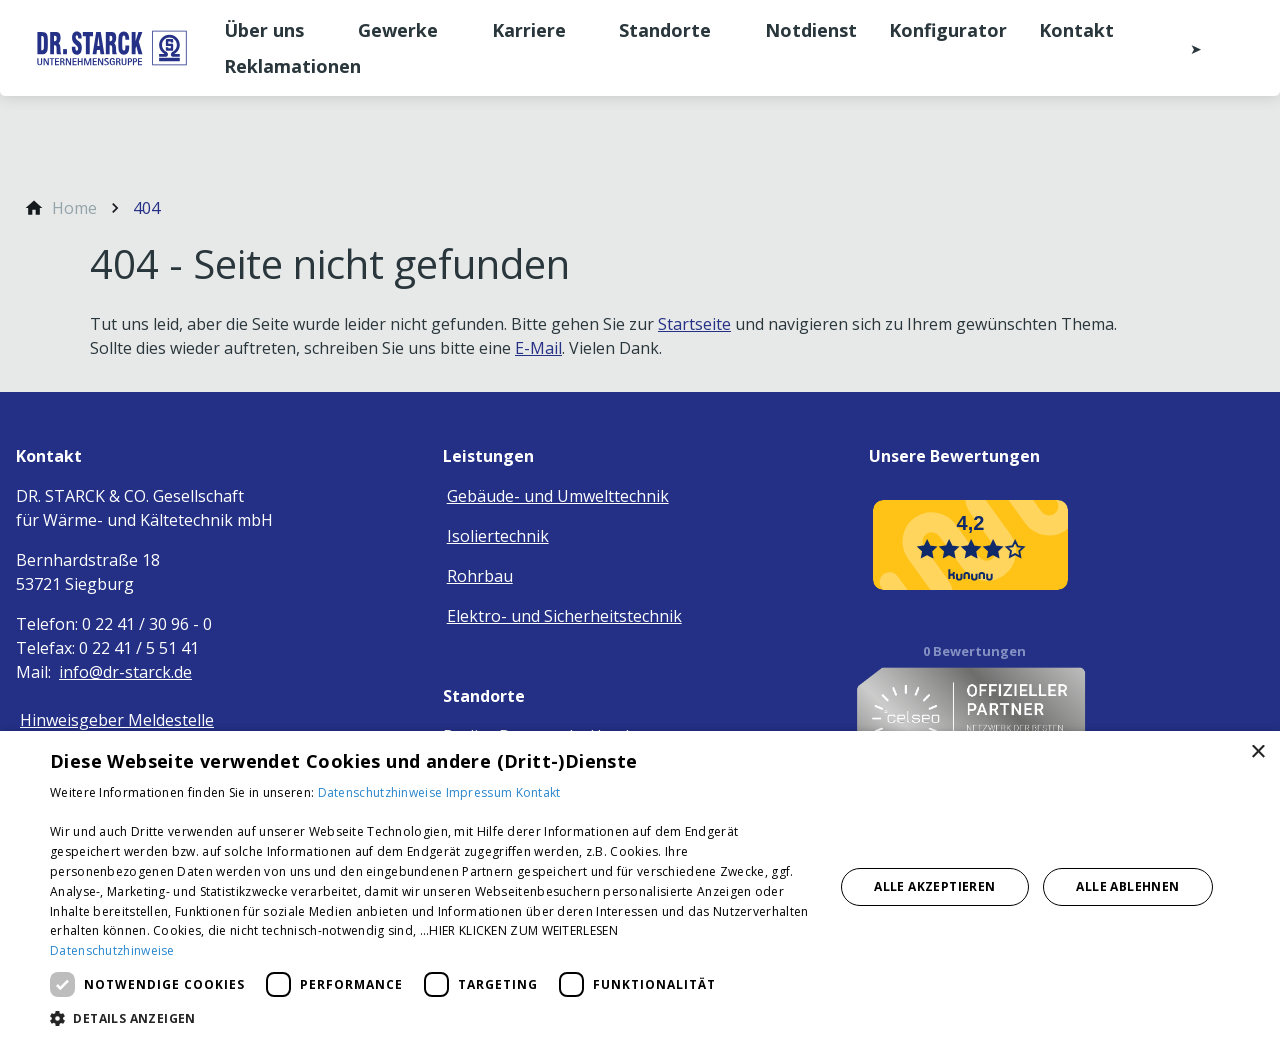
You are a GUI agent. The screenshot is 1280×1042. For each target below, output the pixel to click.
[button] (430, 1017)
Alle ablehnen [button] (1127, 886)
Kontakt (538, 792)
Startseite (694, 324)
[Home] (74, 208)
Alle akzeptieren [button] (934, 886)
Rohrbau (480, 576)
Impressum (481, 792)
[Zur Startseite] (112, 48)
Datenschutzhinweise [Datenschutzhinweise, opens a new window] (112, 950)
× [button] (1257, 752)
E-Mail (538, 348)
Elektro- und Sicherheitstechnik (564, 616)
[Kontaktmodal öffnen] (1182, 48)
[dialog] (640, 886)
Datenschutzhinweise (382, 792)
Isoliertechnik (498, 536)
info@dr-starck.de (125, 672)
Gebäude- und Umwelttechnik (558, 496)
